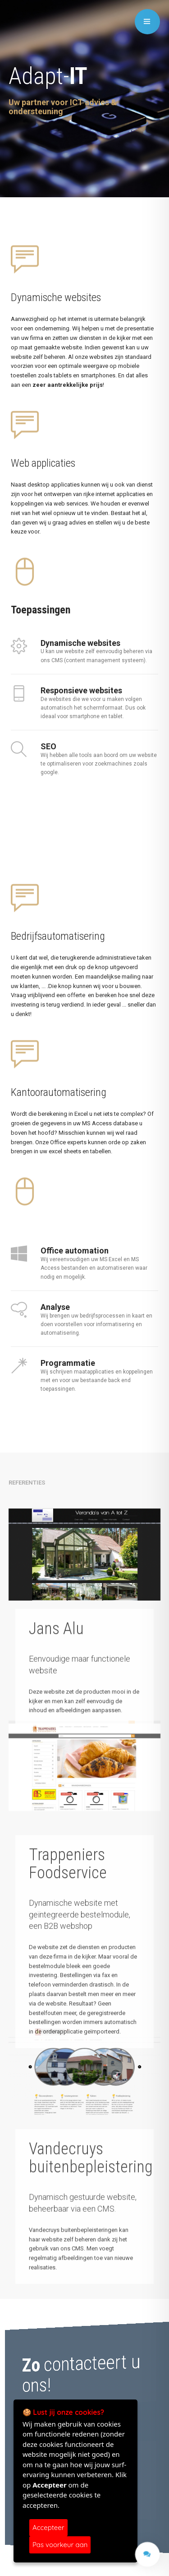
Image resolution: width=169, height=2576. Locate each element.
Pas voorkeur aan (59, 2544)
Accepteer (48, 2527)
